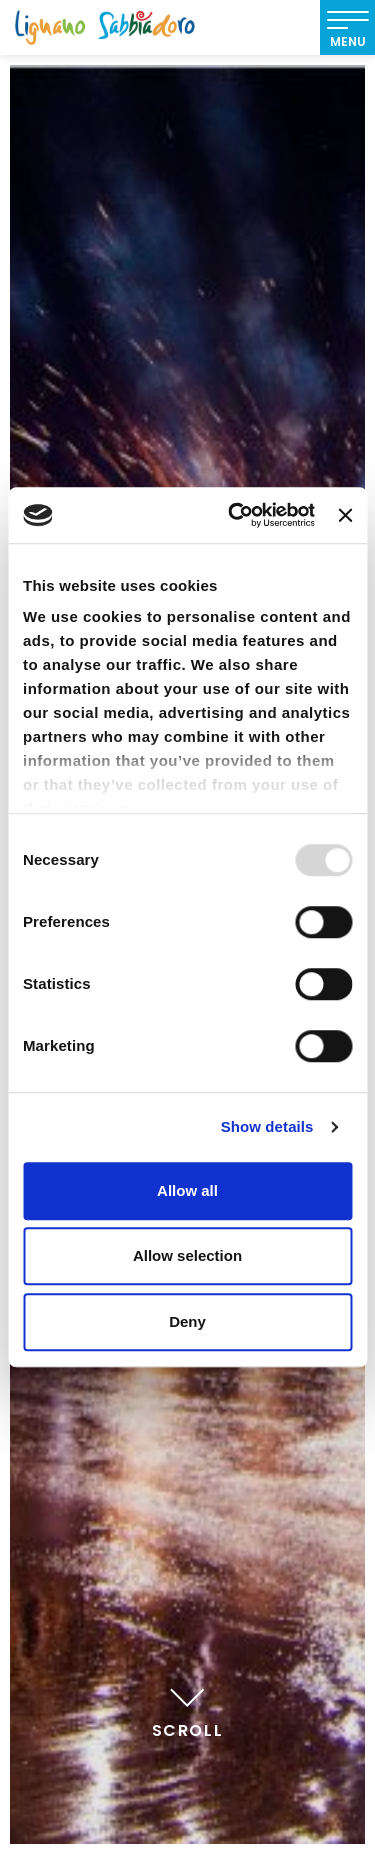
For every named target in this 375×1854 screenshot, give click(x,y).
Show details (267, 1126)
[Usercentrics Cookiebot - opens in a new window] (235, 515)
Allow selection (187, 1255)
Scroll (188, 1710)
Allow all (187, 1190)
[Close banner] (345, 515)
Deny (187, 1321)
